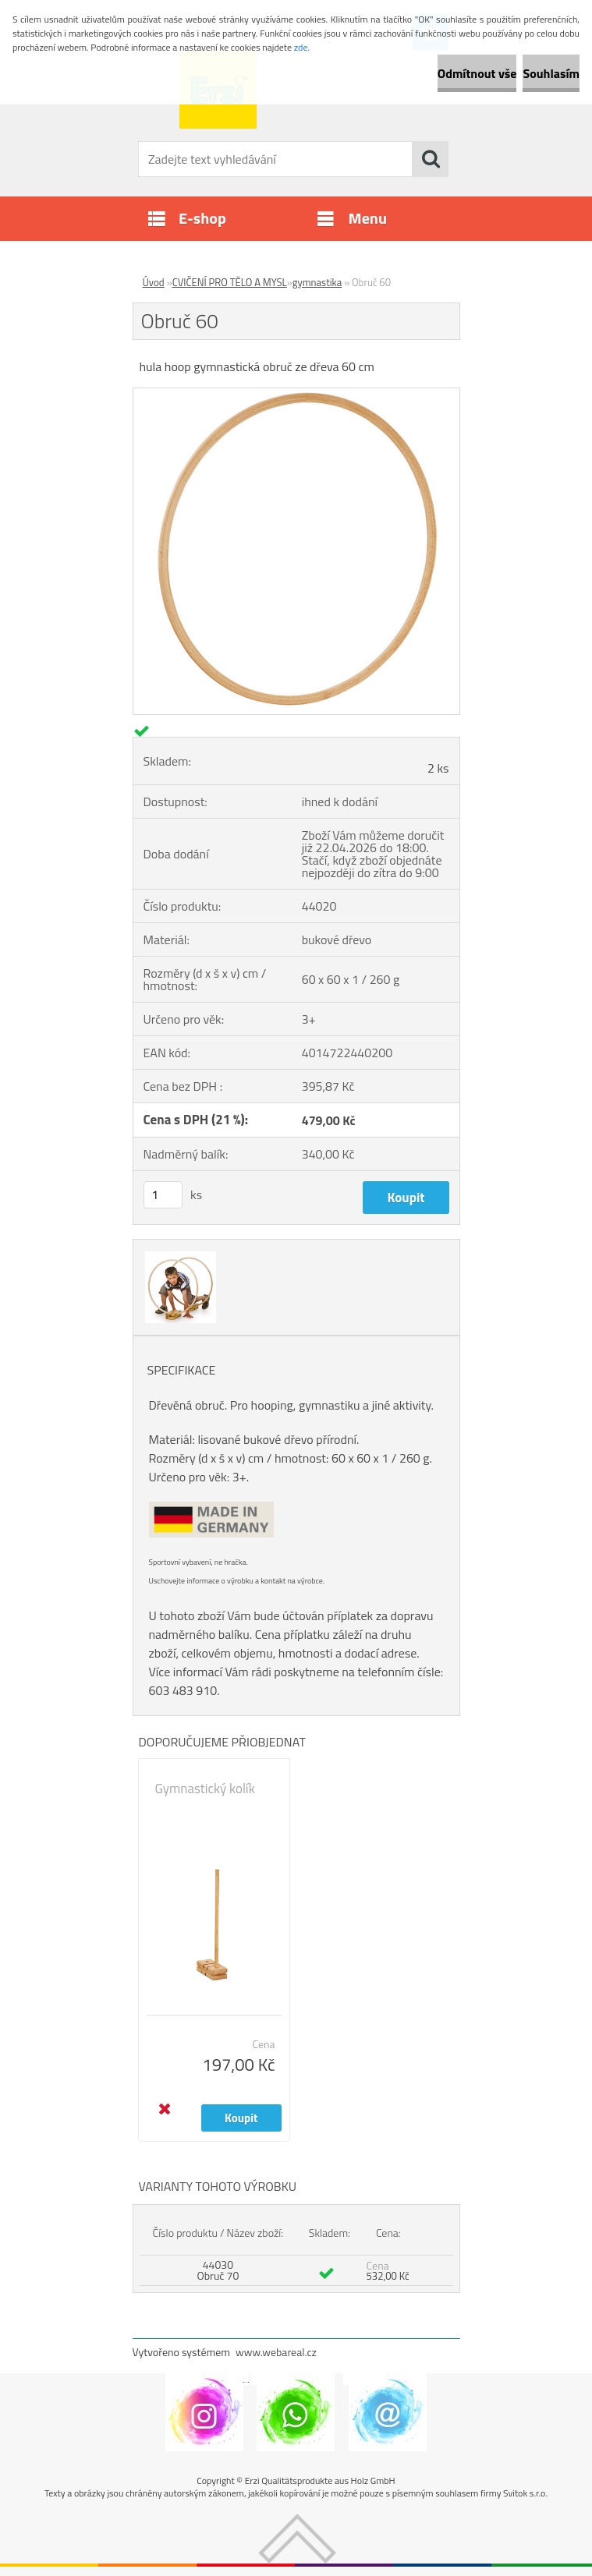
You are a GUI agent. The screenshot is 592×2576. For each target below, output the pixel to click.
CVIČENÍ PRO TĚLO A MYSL (229, 282)
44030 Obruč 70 (218, 2270)
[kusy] (163, 1194)
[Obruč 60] (296, 394)
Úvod (154, 282)
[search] (430, 159)
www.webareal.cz (276, 2352)
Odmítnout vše (477, 73)
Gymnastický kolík (205, 1788)
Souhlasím (551, 73)
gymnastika (317, 282)
